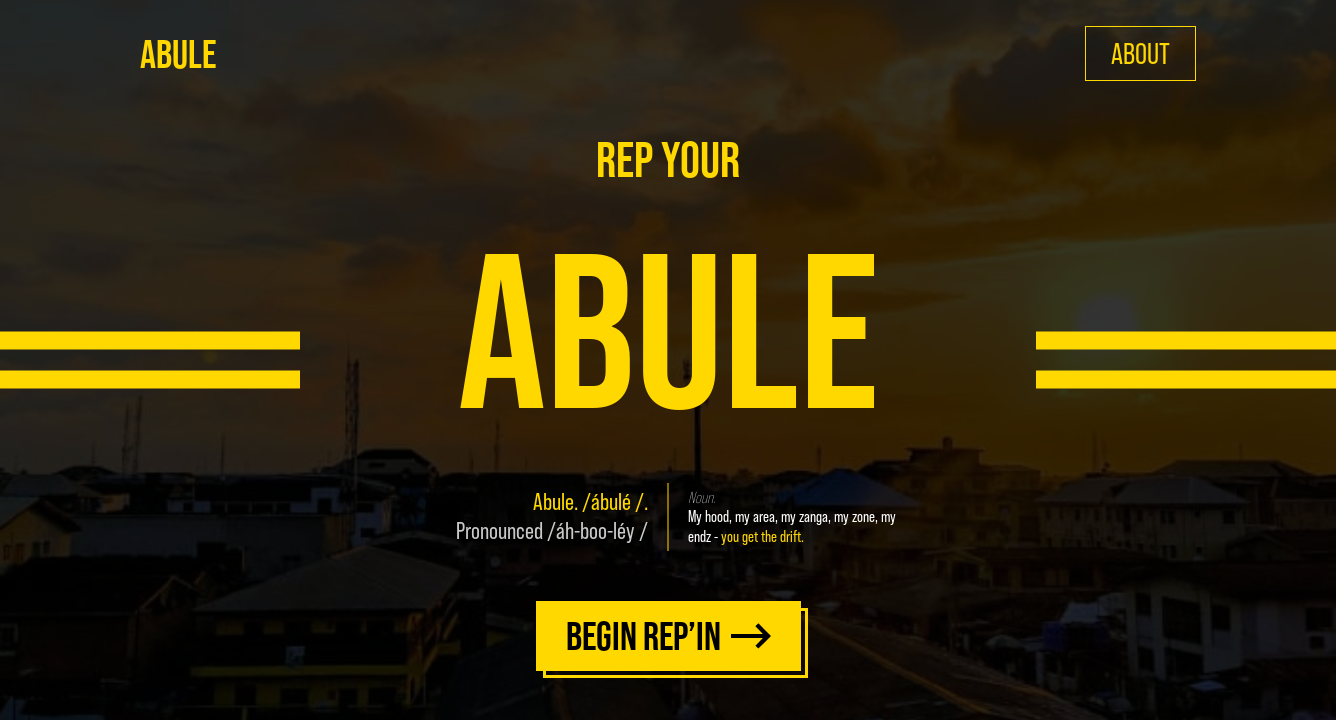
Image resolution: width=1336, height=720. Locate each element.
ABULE (178, 54)
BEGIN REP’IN (668, 636)
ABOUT (1140, 53)
